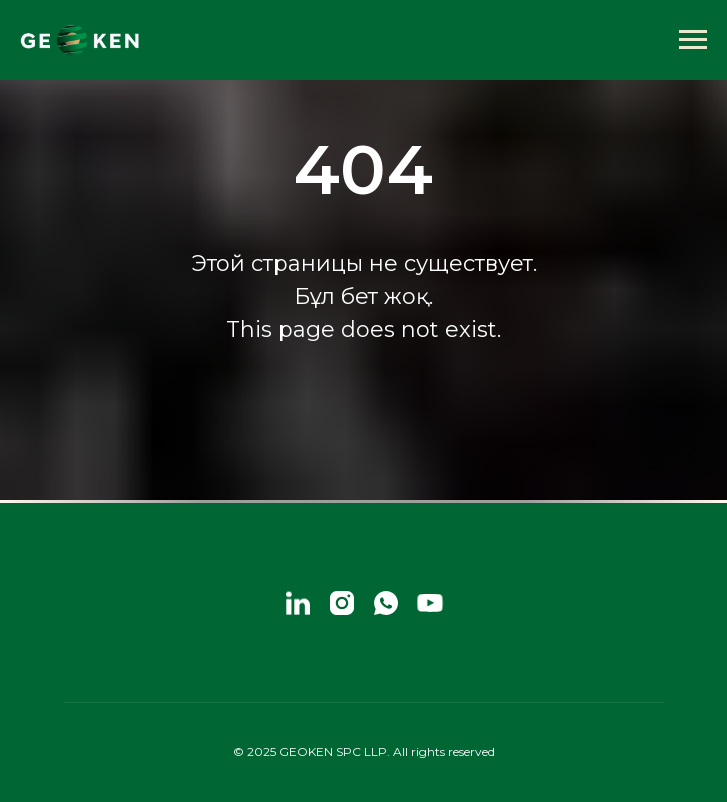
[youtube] (430, 603)
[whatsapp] (386, 603)
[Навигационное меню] (693, 40)
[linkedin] (298, 603)
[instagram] (342, 603)
